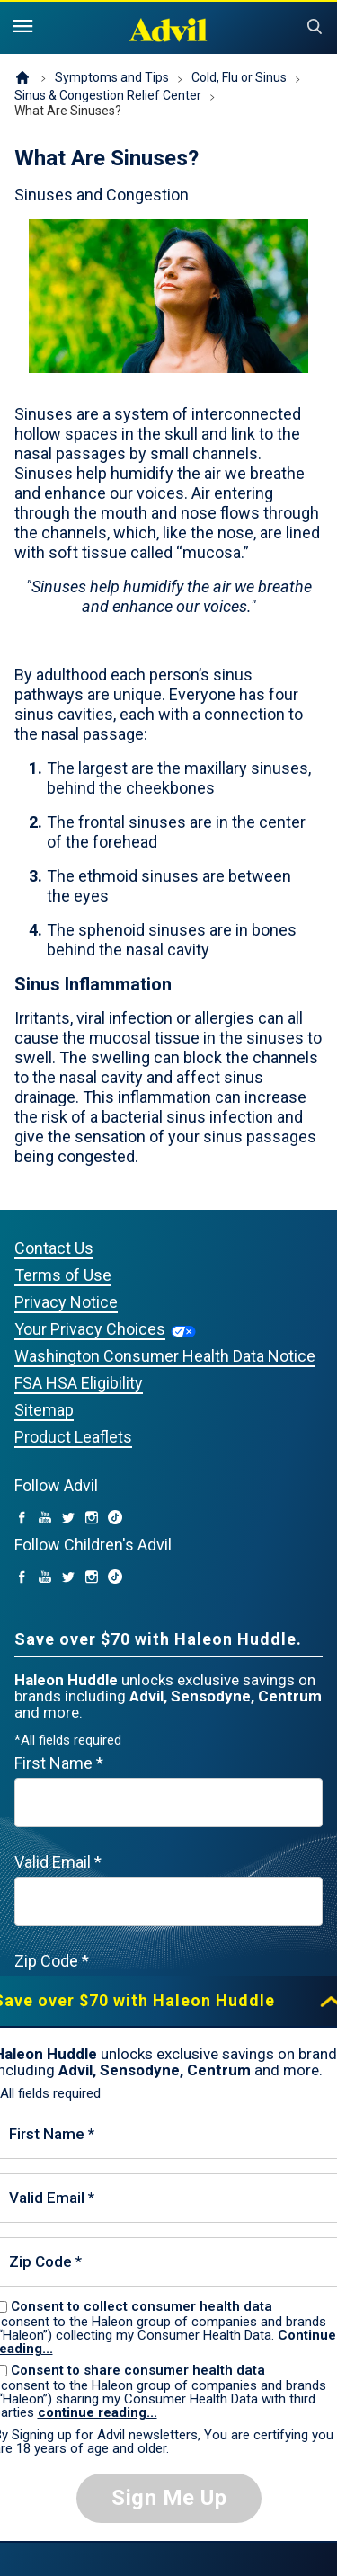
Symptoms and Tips (112, 77)
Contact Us (53, 1248)
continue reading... (97, 2412)
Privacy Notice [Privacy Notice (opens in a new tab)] (66, 1301)
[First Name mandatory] (168, 1802)
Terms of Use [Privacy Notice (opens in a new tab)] (62, 1275)
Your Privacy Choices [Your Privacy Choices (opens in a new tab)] (89, 1328)
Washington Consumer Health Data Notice (164, 1355)
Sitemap (44, 1409)
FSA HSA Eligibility (78, 1382)
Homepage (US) (22, 78)
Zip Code (51, 1960)
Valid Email (58, 1861)
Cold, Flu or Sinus (239, 77)
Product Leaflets (73, 1436)
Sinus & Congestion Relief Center (107, 95)
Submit (314, 27)
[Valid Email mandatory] (168, 1901)
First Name (58, 1763)
